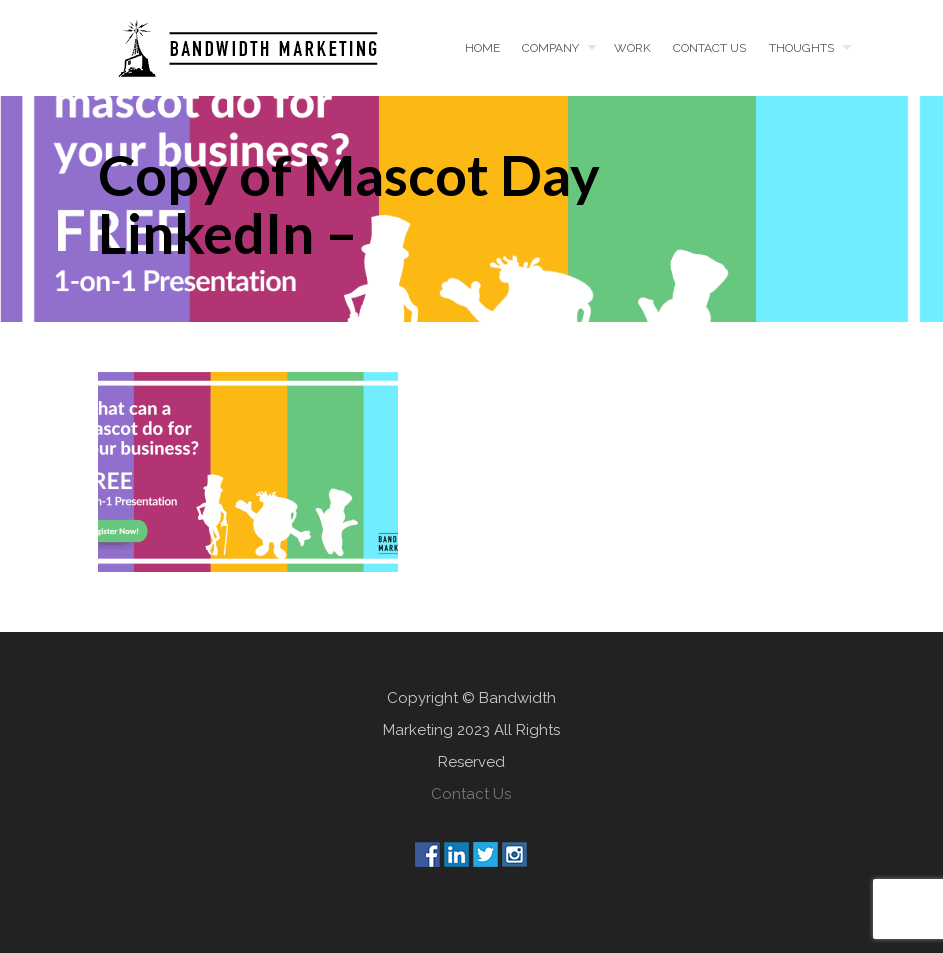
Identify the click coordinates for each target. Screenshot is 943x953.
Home (482, 48)
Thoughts (801, 48)
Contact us (709, 48)
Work (632, 48)
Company (550, 48)
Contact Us (471, 794)
